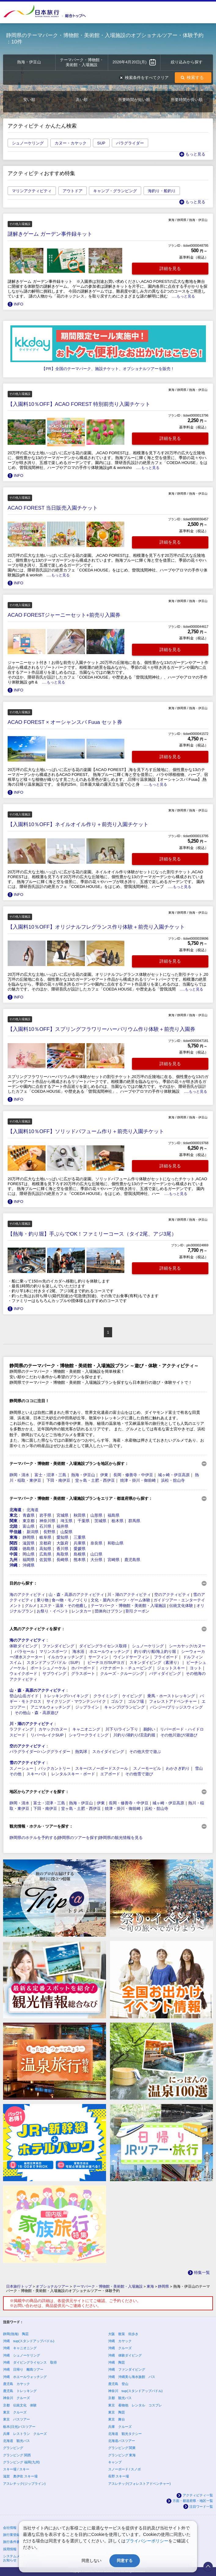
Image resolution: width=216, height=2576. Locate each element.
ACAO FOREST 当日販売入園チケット (53, 508)
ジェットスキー (171, 1668)
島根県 (80, 1554)
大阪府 (62, 1543)
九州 (13, 1559)
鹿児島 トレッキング (20, 2391)
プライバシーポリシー (147, 2540)
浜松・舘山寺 (173, 1480)
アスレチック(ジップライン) (24, 2483)
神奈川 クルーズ (16, 2398)
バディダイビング (165, 1673)
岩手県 (45, 1515)
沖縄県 (29, 1565)
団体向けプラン (109, 1611)
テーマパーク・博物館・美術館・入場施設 (128, 1605)
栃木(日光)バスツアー (19, 2426)
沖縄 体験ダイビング (125, 2355)
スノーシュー (21, 1768)
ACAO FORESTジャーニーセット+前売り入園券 (64, 615)
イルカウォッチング (65, 1657)
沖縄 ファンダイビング (126, 2369)
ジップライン (87, 1707)
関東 (13, 1520)
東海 (13, 1537)
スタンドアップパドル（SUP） (54, 1662)
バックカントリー (54, 1768)
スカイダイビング (108, 1751)
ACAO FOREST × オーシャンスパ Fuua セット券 (65, 722)
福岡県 (29, 1559)
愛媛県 (80, 1548)
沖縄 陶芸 (116, 2362)
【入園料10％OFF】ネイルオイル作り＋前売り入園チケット (78, 824)
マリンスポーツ (53, 1651)
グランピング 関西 (17, 2455)
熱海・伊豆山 (83, 1475)
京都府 (45, 1543)
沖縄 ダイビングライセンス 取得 (30, 2362)
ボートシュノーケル (48, 1668)
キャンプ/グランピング (124, 1707)
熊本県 (80, 1559)
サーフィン (98, 1657)
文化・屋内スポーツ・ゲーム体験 (120, 1600)
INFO (18, 304)
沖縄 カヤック (120, 2341)
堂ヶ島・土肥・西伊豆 (95, 1480)
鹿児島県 (132, 1559)
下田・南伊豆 (58, 1480)
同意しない (91, 2560)
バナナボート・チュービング (126, 1668)
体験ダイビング (23, 1646)
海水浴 (78, 1651)
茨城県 (100, 1520)
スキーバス (36, 1774)
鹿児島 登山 (118, 2384)
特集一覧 (202, 2272)
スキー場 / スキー (16, 2469)
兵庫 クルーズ (120, 2426)
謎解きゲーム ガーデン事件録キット (50, 234)
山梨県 (66, 1532)
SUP (101, 143)
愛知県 (62, 1537)
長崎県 (62, 1559)
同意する (125, 2560)
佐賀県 (45, 1559)
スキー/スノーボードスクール (101, 1768)
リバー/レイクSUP (47, 1735)
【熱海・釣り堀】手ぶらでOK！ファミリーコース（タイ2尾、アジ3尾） (92, 1234)
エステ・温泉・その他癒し (63, 1605)
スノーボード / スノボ (124, 2469)
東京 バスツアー (16, 2419)
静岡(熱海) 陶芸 (16, 2334)
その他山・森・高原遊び (36, 1712)
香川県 (62, 1548)
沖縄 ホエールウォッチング (25, 2377)
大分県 (96, 1559)
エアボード (110, 1774)
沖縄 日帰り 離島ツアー (23, 2369)
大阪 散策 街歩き (123, 2334)
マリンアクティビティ (32, 191)
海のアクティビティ (27, 1594)
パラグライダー (130, 143)
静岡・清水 (19, 1475)
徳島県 (29, 1548)
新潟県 (32, 1532)
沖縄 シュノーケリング (21, 2355)
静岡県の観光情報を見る (121, 1837)
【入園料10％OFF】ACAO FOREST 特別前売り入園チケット (79, 404)
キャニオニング (86, 1729)
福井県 (62, 1526)
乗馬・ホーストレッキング (171, 1696)
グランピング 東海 (122, 2455)
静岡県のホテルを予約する (33, 1837)
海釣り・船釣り (162, 191)
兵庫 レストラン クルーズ (25, 2434)
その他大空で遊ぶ (145, 1751)
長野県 (49, 1532)
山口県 (96, 1554)
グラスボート (83, 1673)
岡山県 (29, 1554)
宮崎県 (113, 1559)
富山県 (29, 1526)
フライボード (166, 1657)
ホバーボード (83, 1668)
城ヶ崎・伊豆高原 (174, 1475)
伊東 (104, 1475)
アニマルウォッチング (50, 1707)
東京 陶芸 (116, 2412)
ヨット (196, 1668)
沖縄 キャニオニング (20, 2348)
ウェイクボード (23, 1673)
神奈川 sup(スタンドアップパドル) (135, 2391)
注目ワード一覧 (201, 2506)
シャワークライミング (88, 1735)
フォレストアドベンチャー (173, 1701)
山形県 (96, 1515)
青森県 (29, 1515)
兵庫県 (80, 1543)
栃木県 (117, 1520)
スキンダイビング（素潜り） (155, 1662)
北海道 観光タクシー (125, 2434)
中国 (13, 1554)
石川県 (45, 1526)
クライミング (105, 1696)
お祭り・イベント (52, 1611)
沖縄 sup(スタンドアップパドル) (28, 2341)
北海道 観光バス (16, 2441)
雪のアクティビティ (27, 1762)
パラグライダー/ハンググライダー (39, 1751)
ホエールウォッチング (109, 1651)
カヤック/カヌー (53, 1729)
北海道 (15, 1509)
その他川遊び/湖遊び (178, 1735)
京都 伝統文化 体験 (20, 2405)
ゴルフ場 (136, 1701)
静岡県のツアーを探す (78, 1837)
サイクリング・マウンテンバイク (76, 1701)
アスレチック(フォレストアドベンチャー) (139, 2483)
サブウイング (54, 1673)
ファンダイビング (58, 1646)
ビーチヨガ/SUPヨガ (105, 1662)
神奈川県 (47, 1520)
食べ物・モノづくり (69, 1600)
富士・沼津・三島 (50, 1475)
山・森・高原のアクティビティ (76, 1594)
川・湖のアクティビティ (129, 1594)
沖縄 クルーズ (120, 2348)
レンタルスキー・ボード (73, 1774)
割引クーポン (137, 1611)
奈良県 (96, 1543)
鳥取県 (62, 1554)
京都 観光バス (120, 2398)
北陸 (13, 1526)
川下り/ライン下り (121, 1729)
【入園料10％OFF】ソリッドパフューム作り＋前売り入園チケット (86, 1131)
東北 (13, 1515)
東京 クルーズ (15, 2412)
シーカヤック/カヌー (187, 1646)
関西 (13, 1543)
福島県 (113, 1515)
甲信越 (15, 1532)
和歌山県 (115, 1543)
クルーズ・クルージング (122, 1673)
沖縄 (13, 1565)
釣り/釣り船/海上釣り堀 (155, 1651)
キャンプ (115, 2462)
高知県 (45, 1548)
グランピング (13, 2448)
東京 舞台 (116, 2419)
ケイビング (132, 1696)
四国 (13, 1548)
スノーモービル (147, 1768)
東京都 (29, 1520)
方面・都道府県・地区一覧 (193, 2501)
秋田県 (80, 1515)
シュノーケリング (28, 143)
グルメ (31, 1605)
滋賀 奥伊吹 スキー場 (20, 2476)
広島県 (45, 1554)
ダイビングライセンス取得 (103, 1646)
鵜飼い (149, 1729)
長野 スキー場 (118, 2476)
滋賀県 (29, 1543)
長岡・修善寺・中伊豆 (133, 1475)
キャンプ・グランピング (115, 191)
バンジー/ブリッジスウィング (176, 1707)
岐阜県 (45, 1537)
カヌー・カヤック (70, 143)
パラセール (25, 1651)
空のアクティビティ (172, 1594)
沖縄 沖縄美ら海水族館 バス (131, 2377)
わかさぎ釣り (178, 1768)
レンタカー (81, 1611)
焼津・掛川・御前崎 (138, 1480)
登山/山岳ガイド (23, 1696)
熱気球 (81, 1751)
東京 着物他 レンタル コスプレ (135, 2405)
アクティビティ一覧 (198, 2495)
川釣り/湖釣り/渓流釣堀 (134, 1735)
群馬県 (134, 1520)
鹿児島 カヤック (16, 2384)
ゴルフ (117, 1701)
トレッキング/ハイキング (65, 1696)
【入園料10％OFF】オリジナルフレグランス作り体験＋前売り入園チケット (96, 927)
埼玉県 (66, 1520)
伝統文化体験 (181, 1605)
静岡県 (29, 1537)
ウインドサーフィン (131, 1657)
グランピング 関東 (122, 2448)
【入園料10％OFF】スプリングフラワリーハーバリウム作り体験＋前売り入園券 (101, 1029)
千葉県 (84, 1520)
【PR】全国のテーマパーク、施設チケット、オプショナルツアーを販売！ (108, 368)
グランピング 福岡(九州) (21, 2462)
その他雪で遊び (139, 1774)
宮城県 (62, 1515)
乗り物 (43, 1600)
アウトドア (72, 191)
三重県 (80, 1537)
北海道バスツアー (121, 2441)
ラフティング (21, 1729)
